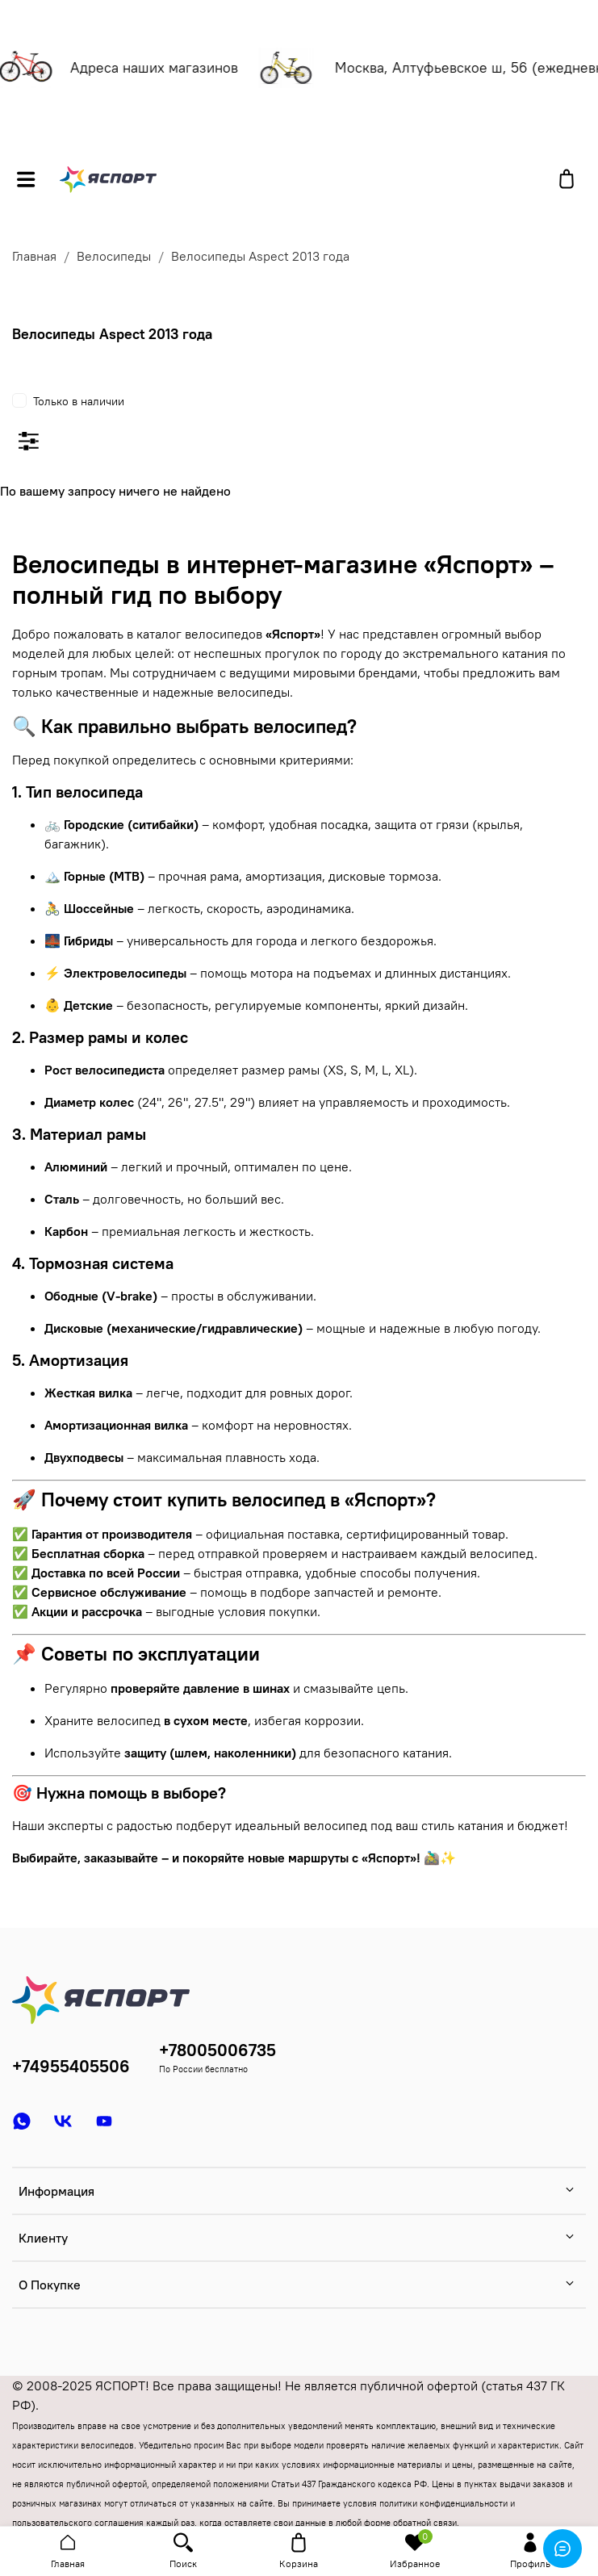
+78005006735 (217, 2050)
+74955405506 (71, 2066)
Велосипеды (114, 256)
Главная (34, 256)
